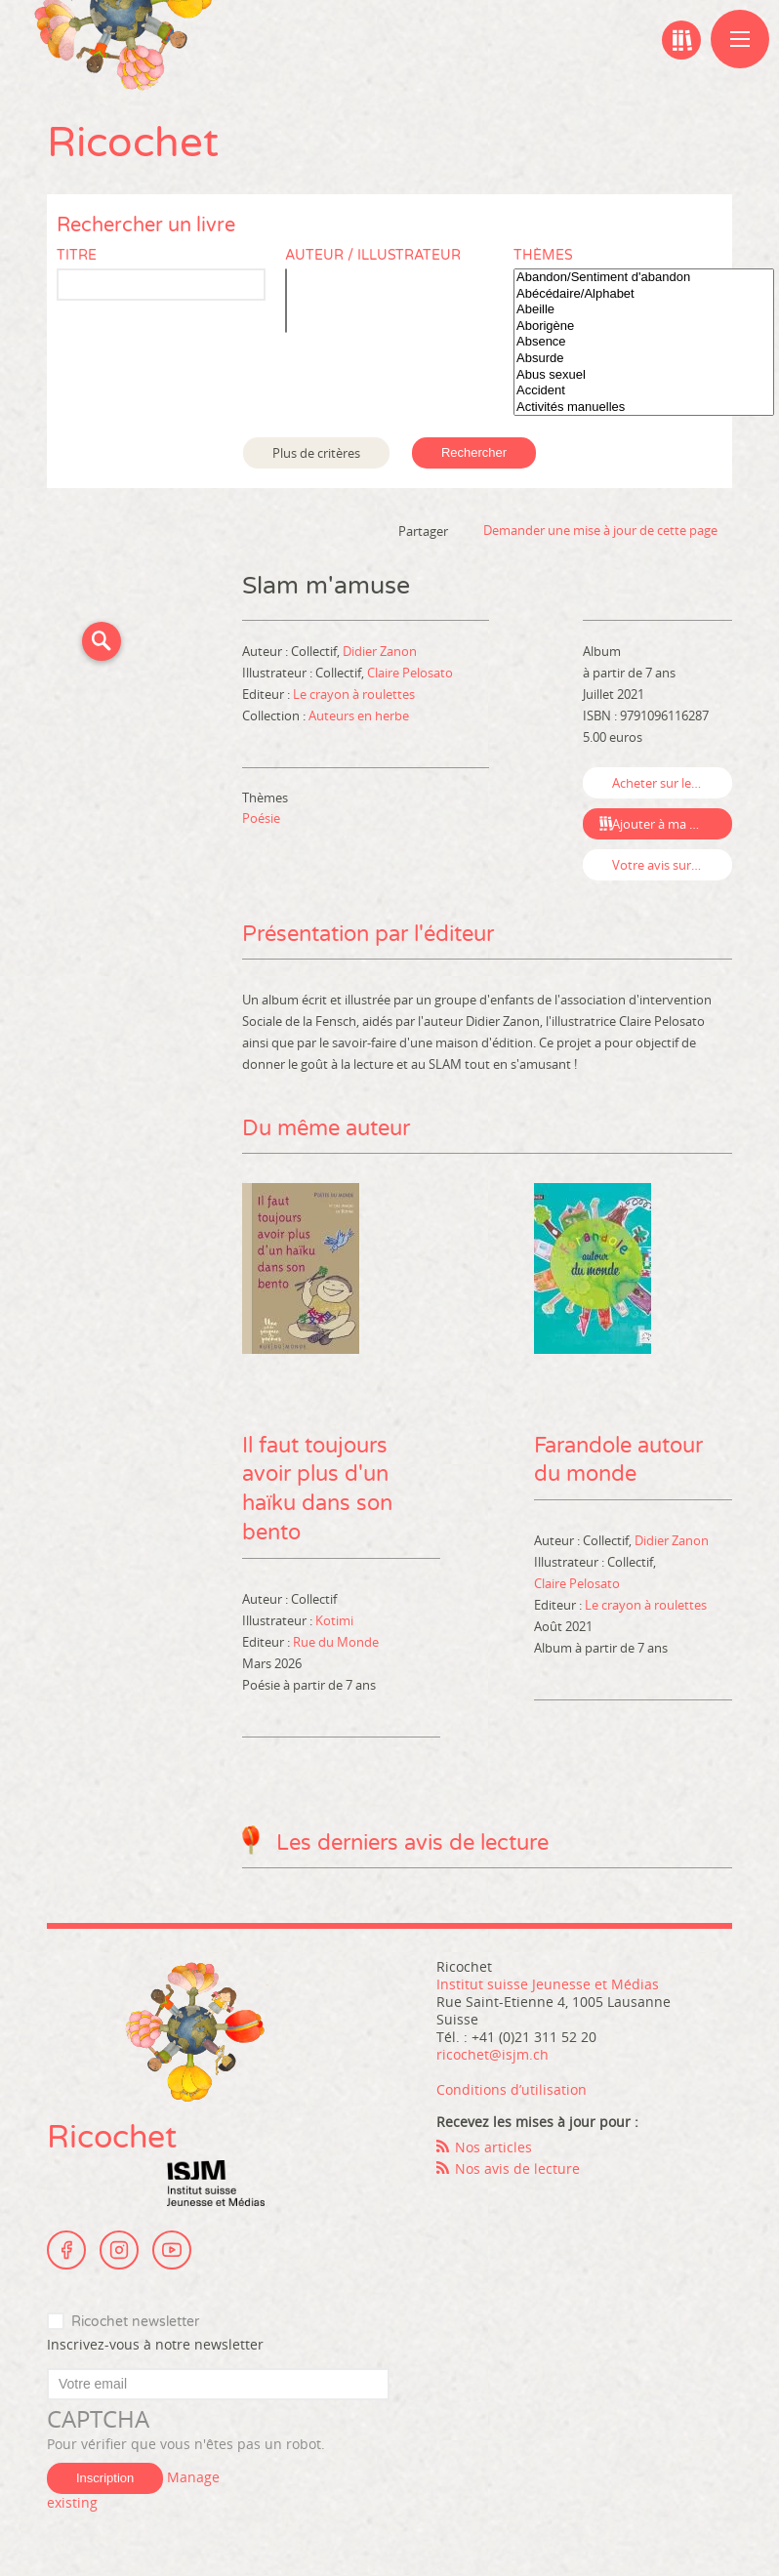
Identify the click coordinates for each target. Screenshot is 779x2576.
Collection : (275, 715)
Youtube (171, 2250)
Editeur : (267, 694)
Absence (643, 342)
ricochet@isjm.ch (492, 2055)
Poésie (261, 818)
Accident (643, 391)
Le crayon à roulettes (354, 694)
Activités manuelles (643, 407)
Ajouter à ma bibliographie (672, 824)
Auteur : (266, 651)
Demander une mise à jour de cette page (600, 530)
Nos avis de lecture (517, 2169)
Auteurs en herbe (358, 715)
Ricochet (133, 143)
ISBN (597, 715)
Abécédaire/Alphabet (643, 294)
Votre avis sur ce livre (672, 865)
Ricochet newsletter (135, 2322)
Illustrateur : (278, 672)
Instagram (119, 2250)
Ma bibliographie (681, 40)
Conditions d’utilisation (511, 2090)
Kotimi (334, 1621)
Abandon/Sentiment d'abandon (643, 277)
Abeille (643, 310)
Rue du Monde (336, 1643)
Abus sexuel (643, 375)
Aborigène (643, 326)
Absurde (643, 358)
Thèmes (543, 255)
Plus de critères (316, 453)
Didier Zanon (380, 651)
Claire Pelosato (410, 672)
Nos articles (493, 2148)
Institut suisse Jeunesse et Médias (216, 2184)
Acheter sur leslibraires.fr (672, 783)
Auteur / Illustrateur (373, 255)
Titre (77, 255)
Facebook (66, 2250)
